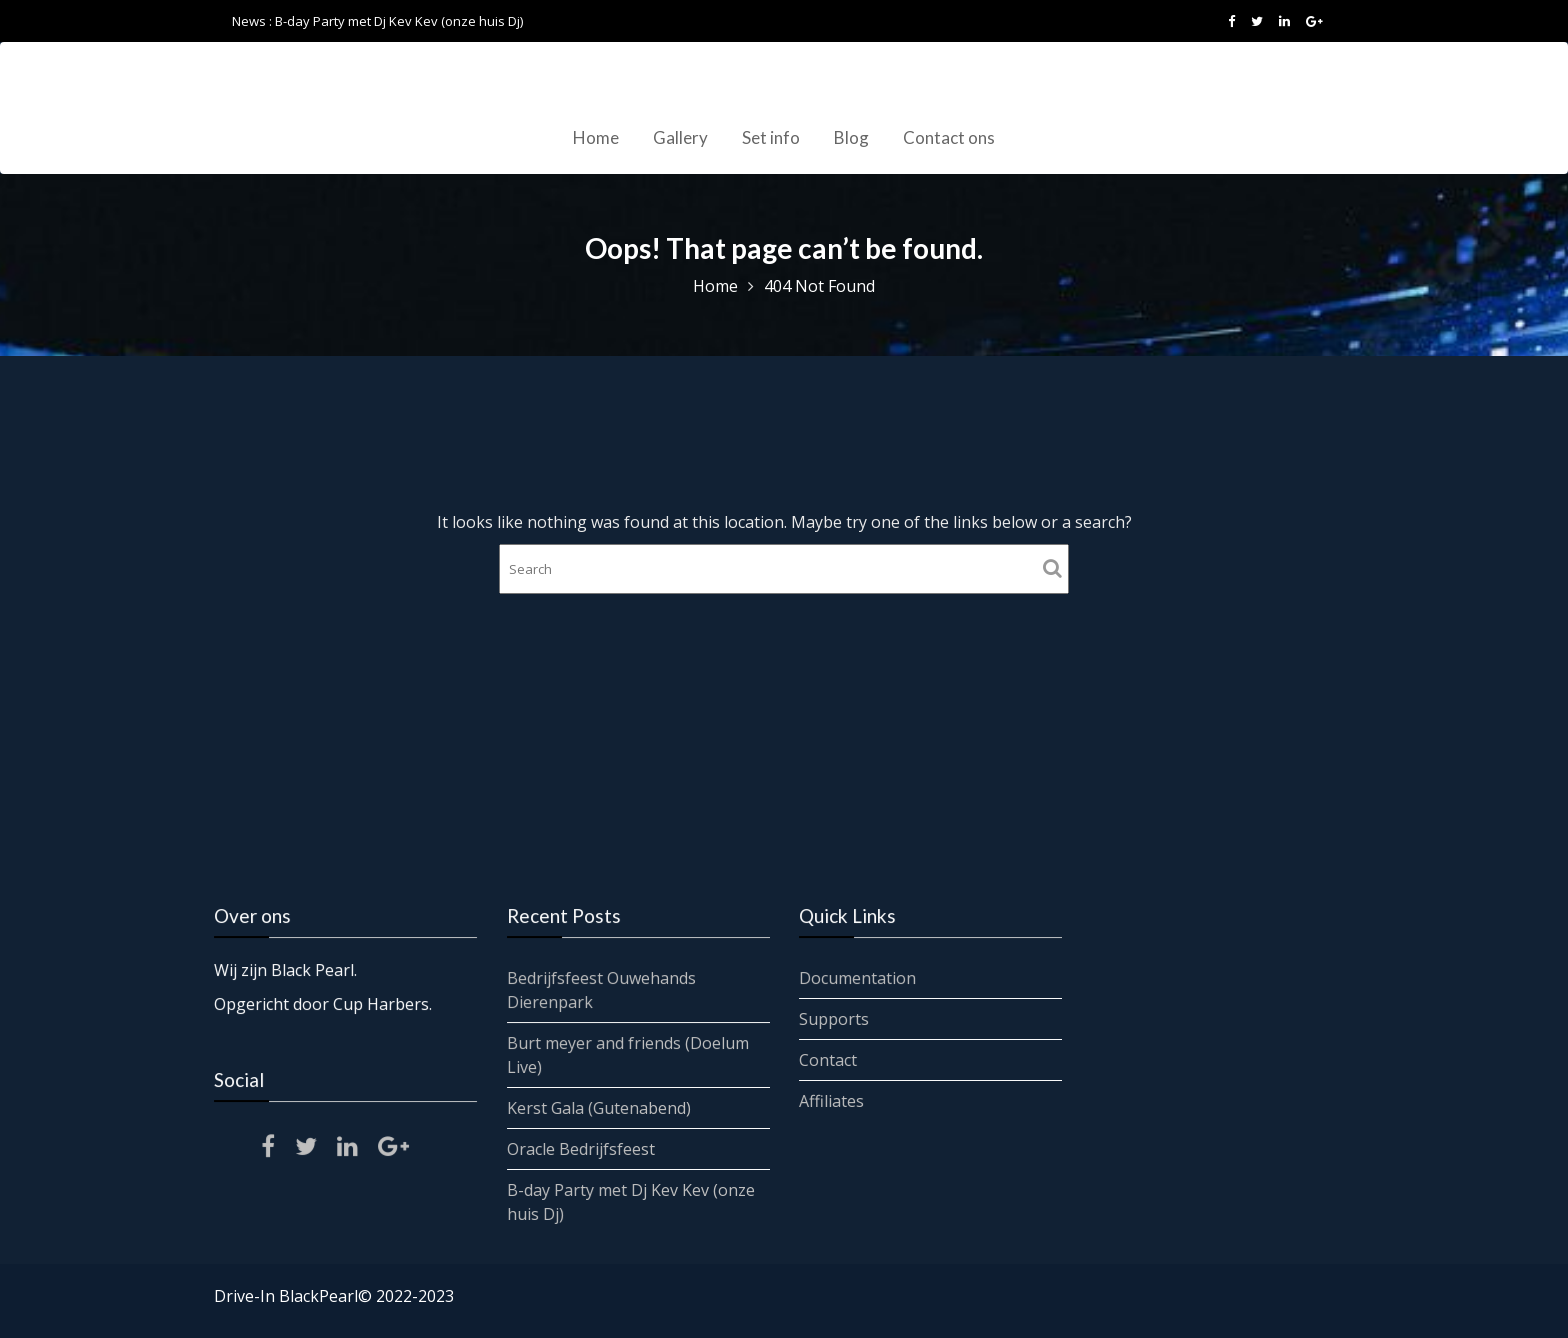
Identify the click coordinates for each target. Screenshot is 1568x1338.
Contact (829, 1059)
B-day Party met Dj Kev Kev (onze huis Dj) (399, 21)
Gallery (680, 137)
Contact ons (949, 137)
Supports (835, 1019)
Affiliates (833, 1100)
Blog (851, 137)
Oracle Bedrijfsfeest (581, 1148)
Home (596, 137)
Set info (771, 137)
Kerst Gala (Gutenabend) (599, 1107)
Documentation (859, 978)
